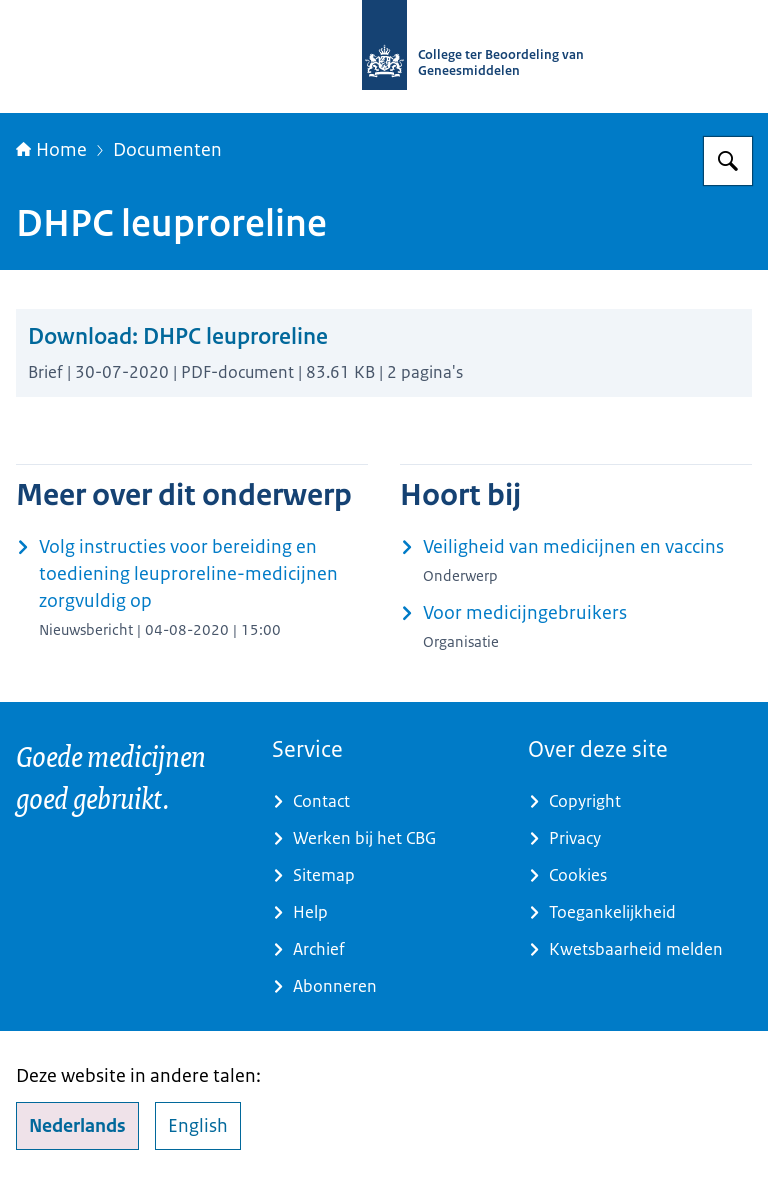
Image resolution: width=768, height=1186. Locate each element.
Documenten (167, 150)
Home (51, 150)
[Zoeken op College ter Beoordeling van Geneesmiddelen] (728, 161)
